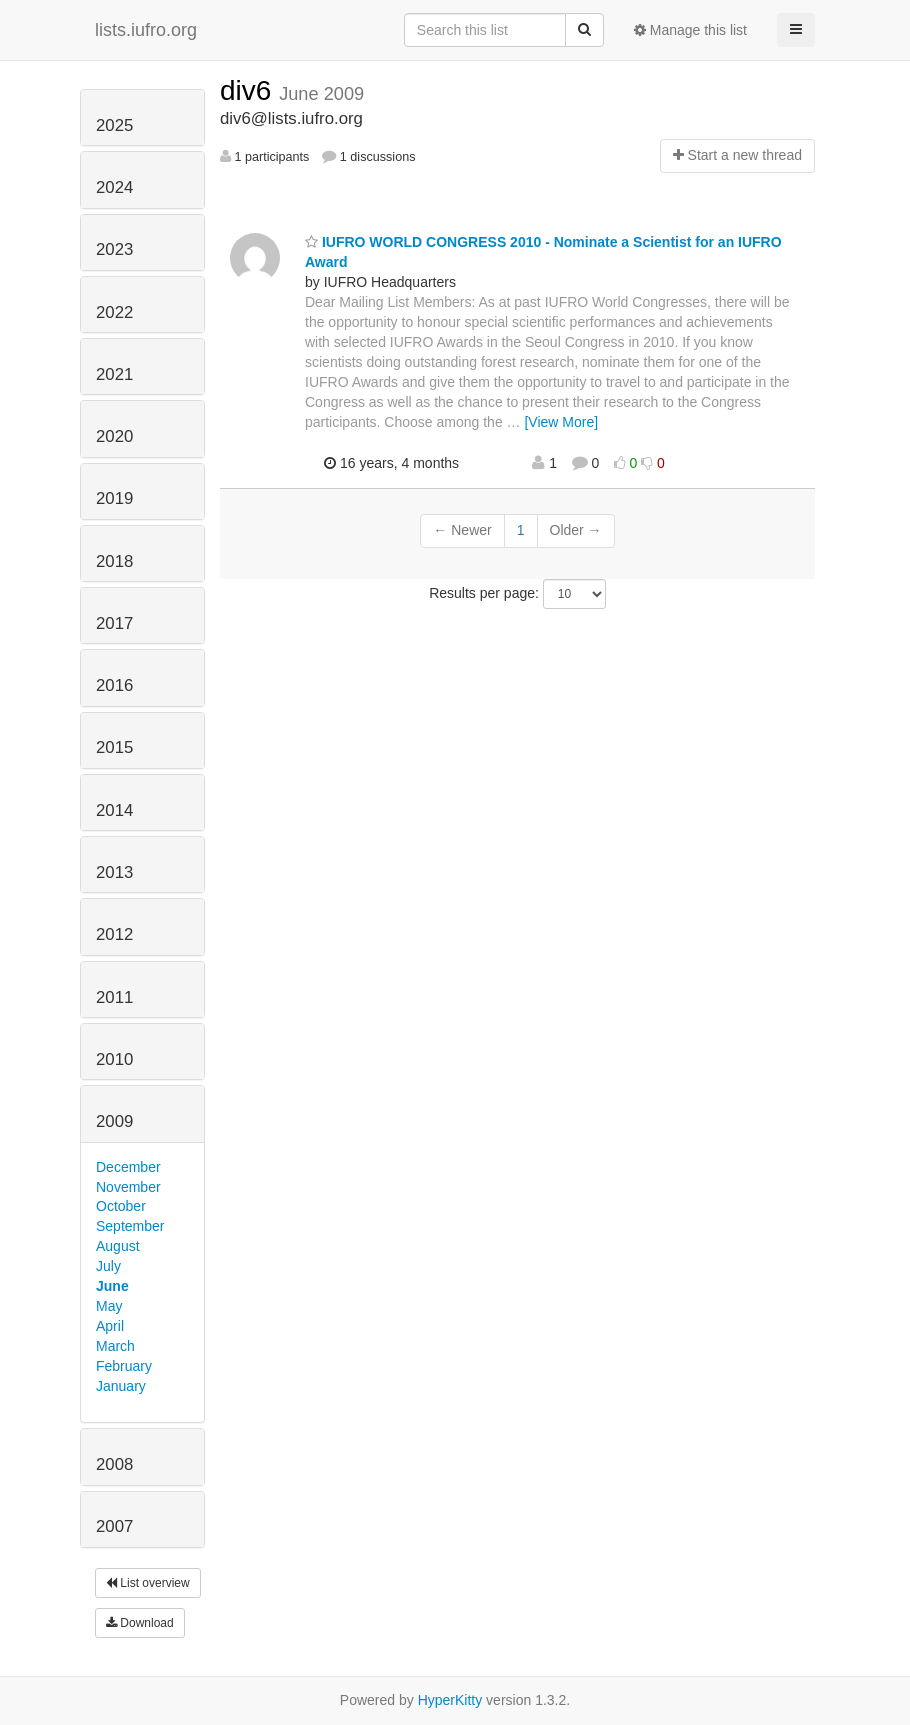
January (121, 1386)
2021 (114, 374)
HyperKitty (450, 1700)
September (130, 1226)
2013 (114, 872)
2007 (114, 1526)
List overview (148, 1583)
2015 (114, 747)
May (109, 1306)
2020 (114, 436)
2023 (114, 249)
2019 (114, 498)
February (124, 1366)
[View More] (561, 422)
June (112, 1286)
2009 (114, 1121)
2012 (114, 934)
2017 (114, 623)
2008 (114, 1464)
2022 (114, 312)
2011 (114, 997)
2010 (114, 1059)
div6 (249, 90)
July (108, 1266)
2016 (114, 685)
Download (140, 1623)
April (110, 1326)
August (118, 1246)
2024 (114, 187)
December (128, 1167)
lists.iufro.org (146, 30)
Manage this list (690, 30)
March (115, 1346)
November (128, 1187)
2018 (114, 561)
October (121, 1206)
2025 (114, 125)
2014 (114, 810)
